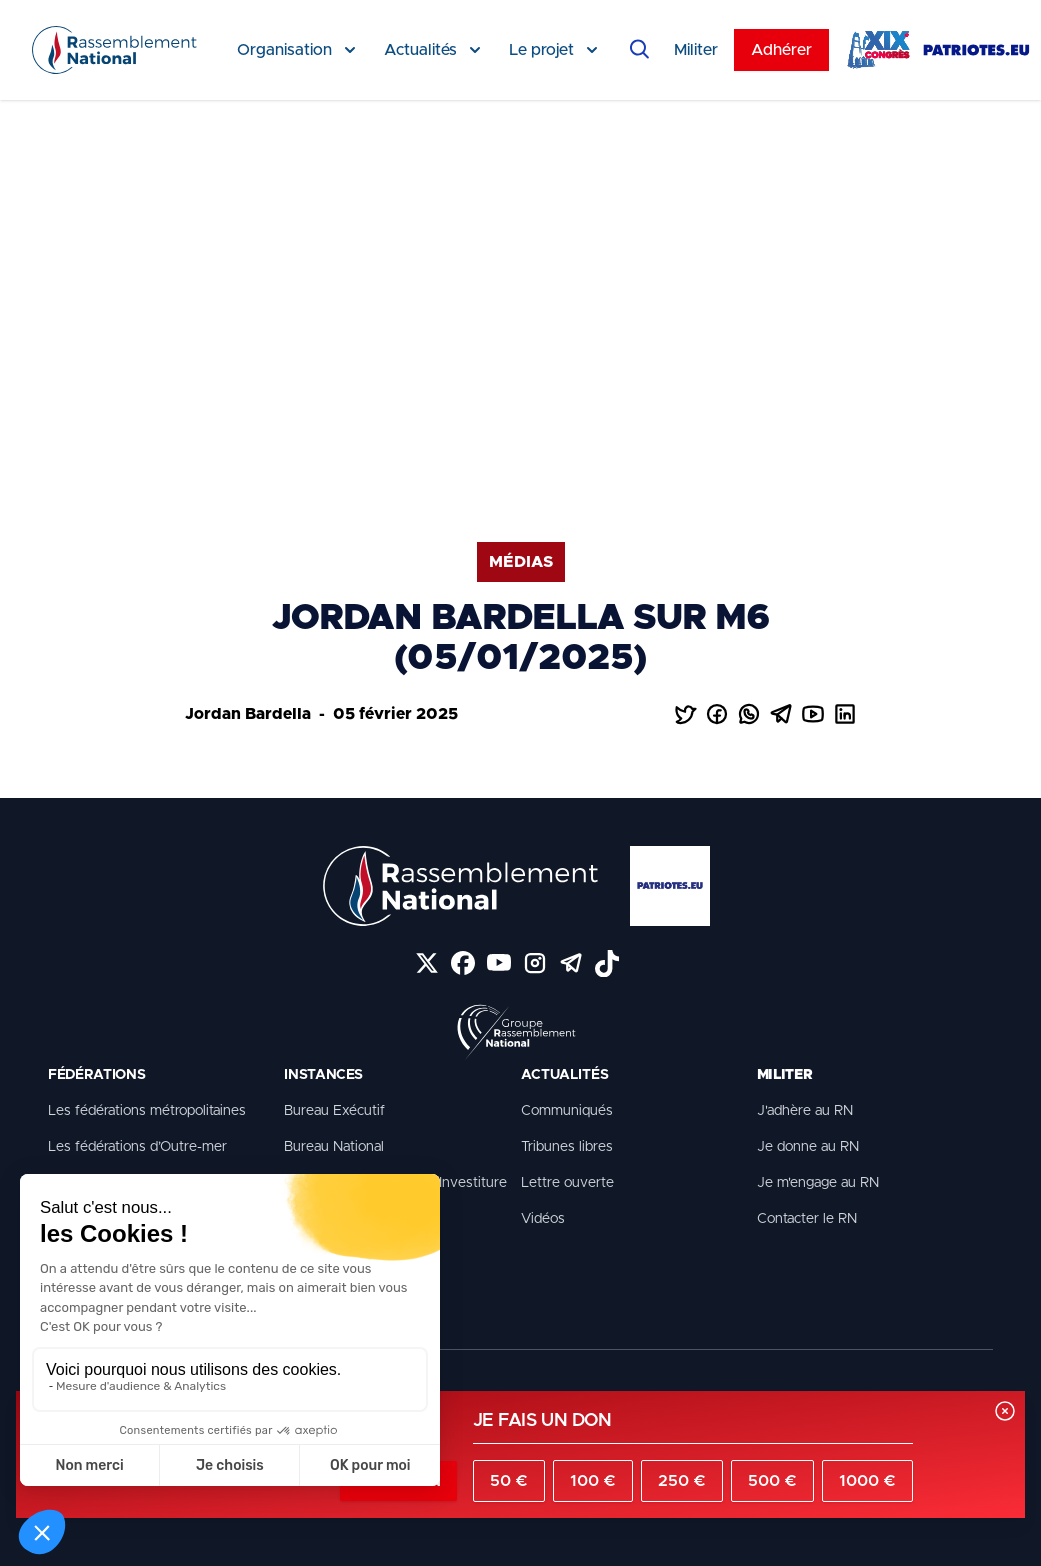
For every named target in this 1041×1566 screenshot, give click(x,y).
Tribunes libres (567, 1147)
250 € (682, 1481)
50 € (509, 1481)
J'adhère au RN (805, 1111)
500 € (772, 1481)
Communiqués (567, 1111)
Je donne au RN (808, 1147)
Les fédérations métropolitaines (147, 1111)
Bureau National (334, 1147)
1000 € (867, 1481)
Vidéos (543, 1219)
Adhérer (781, 50)
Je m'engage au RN (818, 1183)
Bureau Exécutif (334, 1111)
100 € (593, 1481)
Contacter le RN (807, 1219)
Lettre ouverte (567, 1183)
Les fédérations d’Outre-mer (137, 1147)
